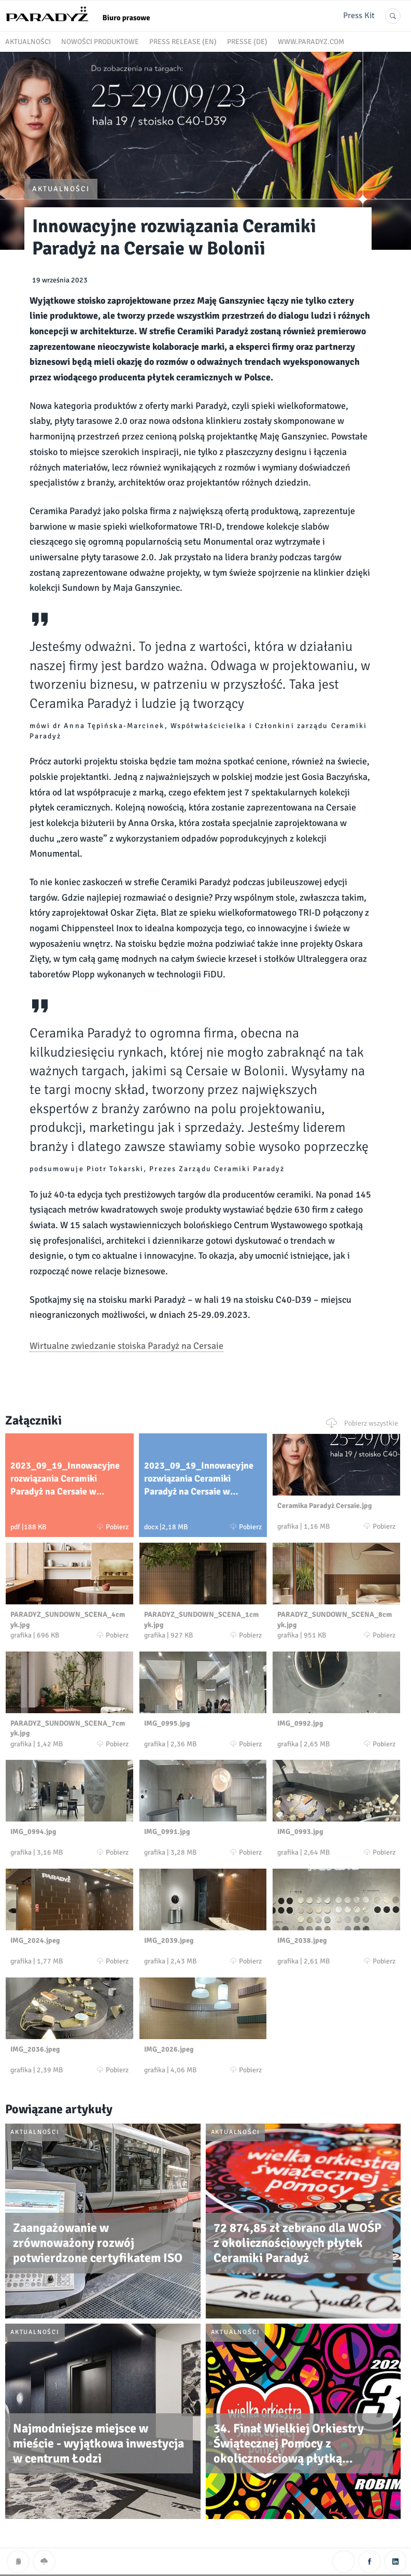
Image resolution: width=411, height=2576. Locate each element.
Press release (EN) (183, 41)
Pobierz (113, 1526)
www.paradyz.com (311, 41)
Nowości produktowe (100, 41)
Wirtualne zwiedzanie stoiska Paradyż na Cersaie (126, 1345)
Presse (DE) (247, 41)
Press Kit (359, 15)
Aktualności (28, 41)
